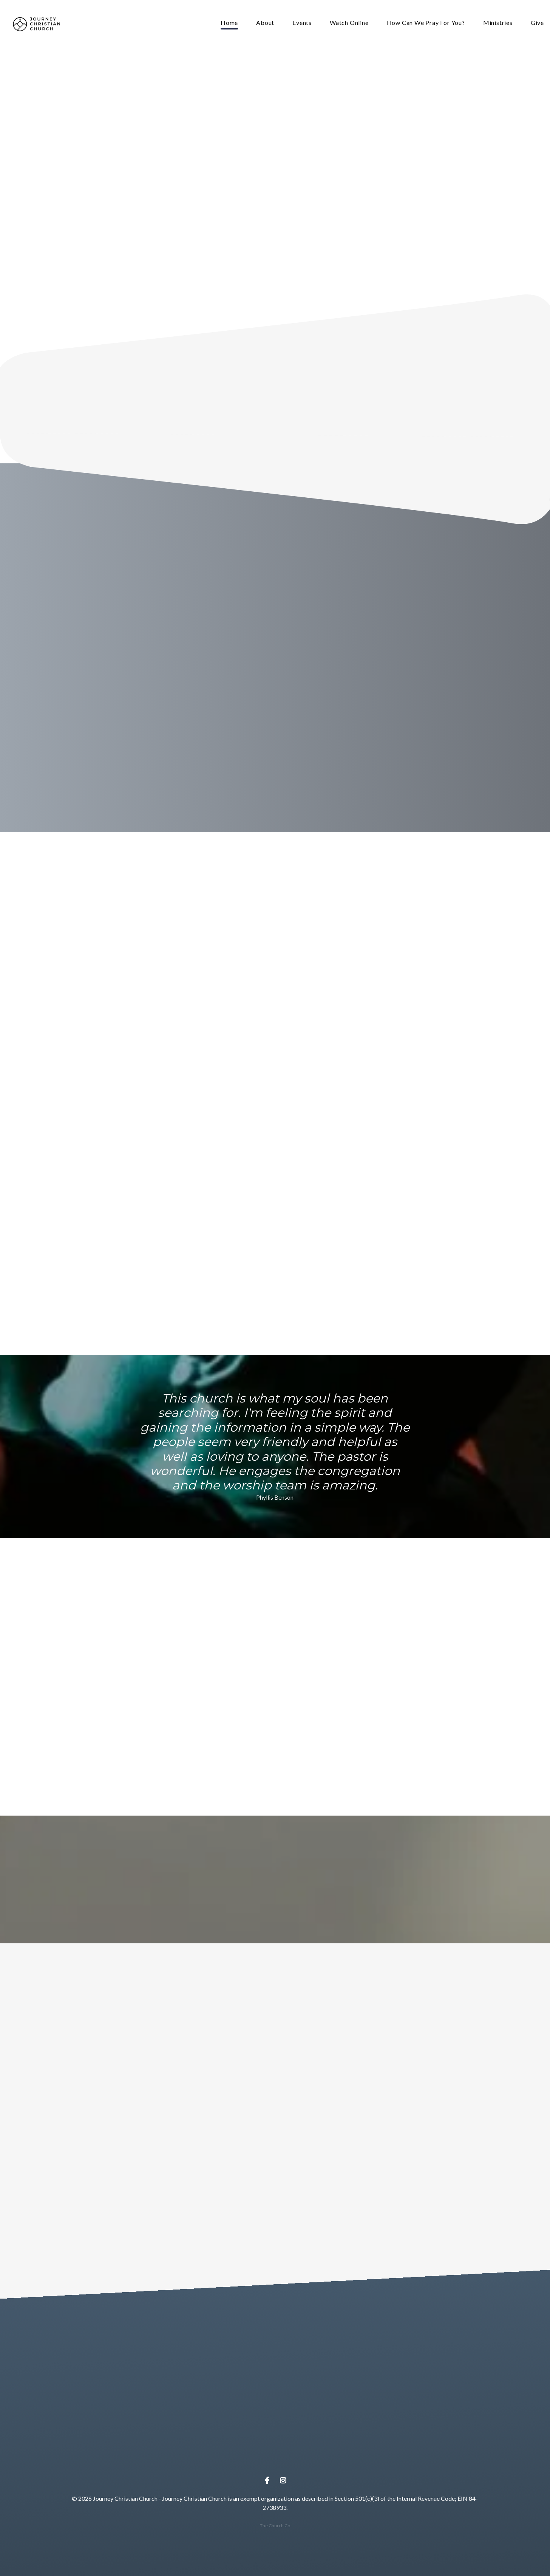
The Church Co (275, 2525)
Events (302, 23)
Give (537, 23)
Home (229, 23)
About (265, 23)
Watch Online (349, 23)
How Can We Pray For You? (426, 23)
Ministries (498, 23)
